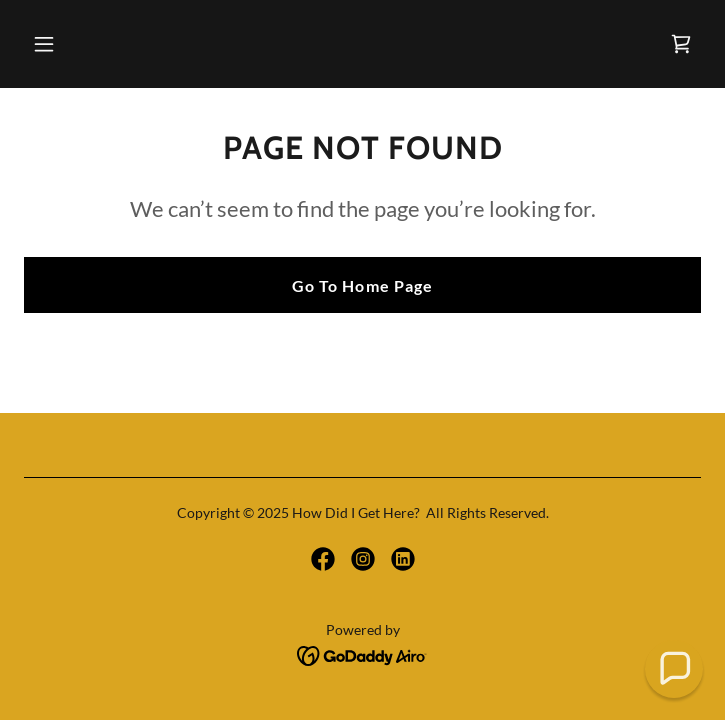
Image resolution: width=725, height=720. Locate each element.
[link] (681, 44)
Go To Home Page (362, 285)
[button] (101, 44)
